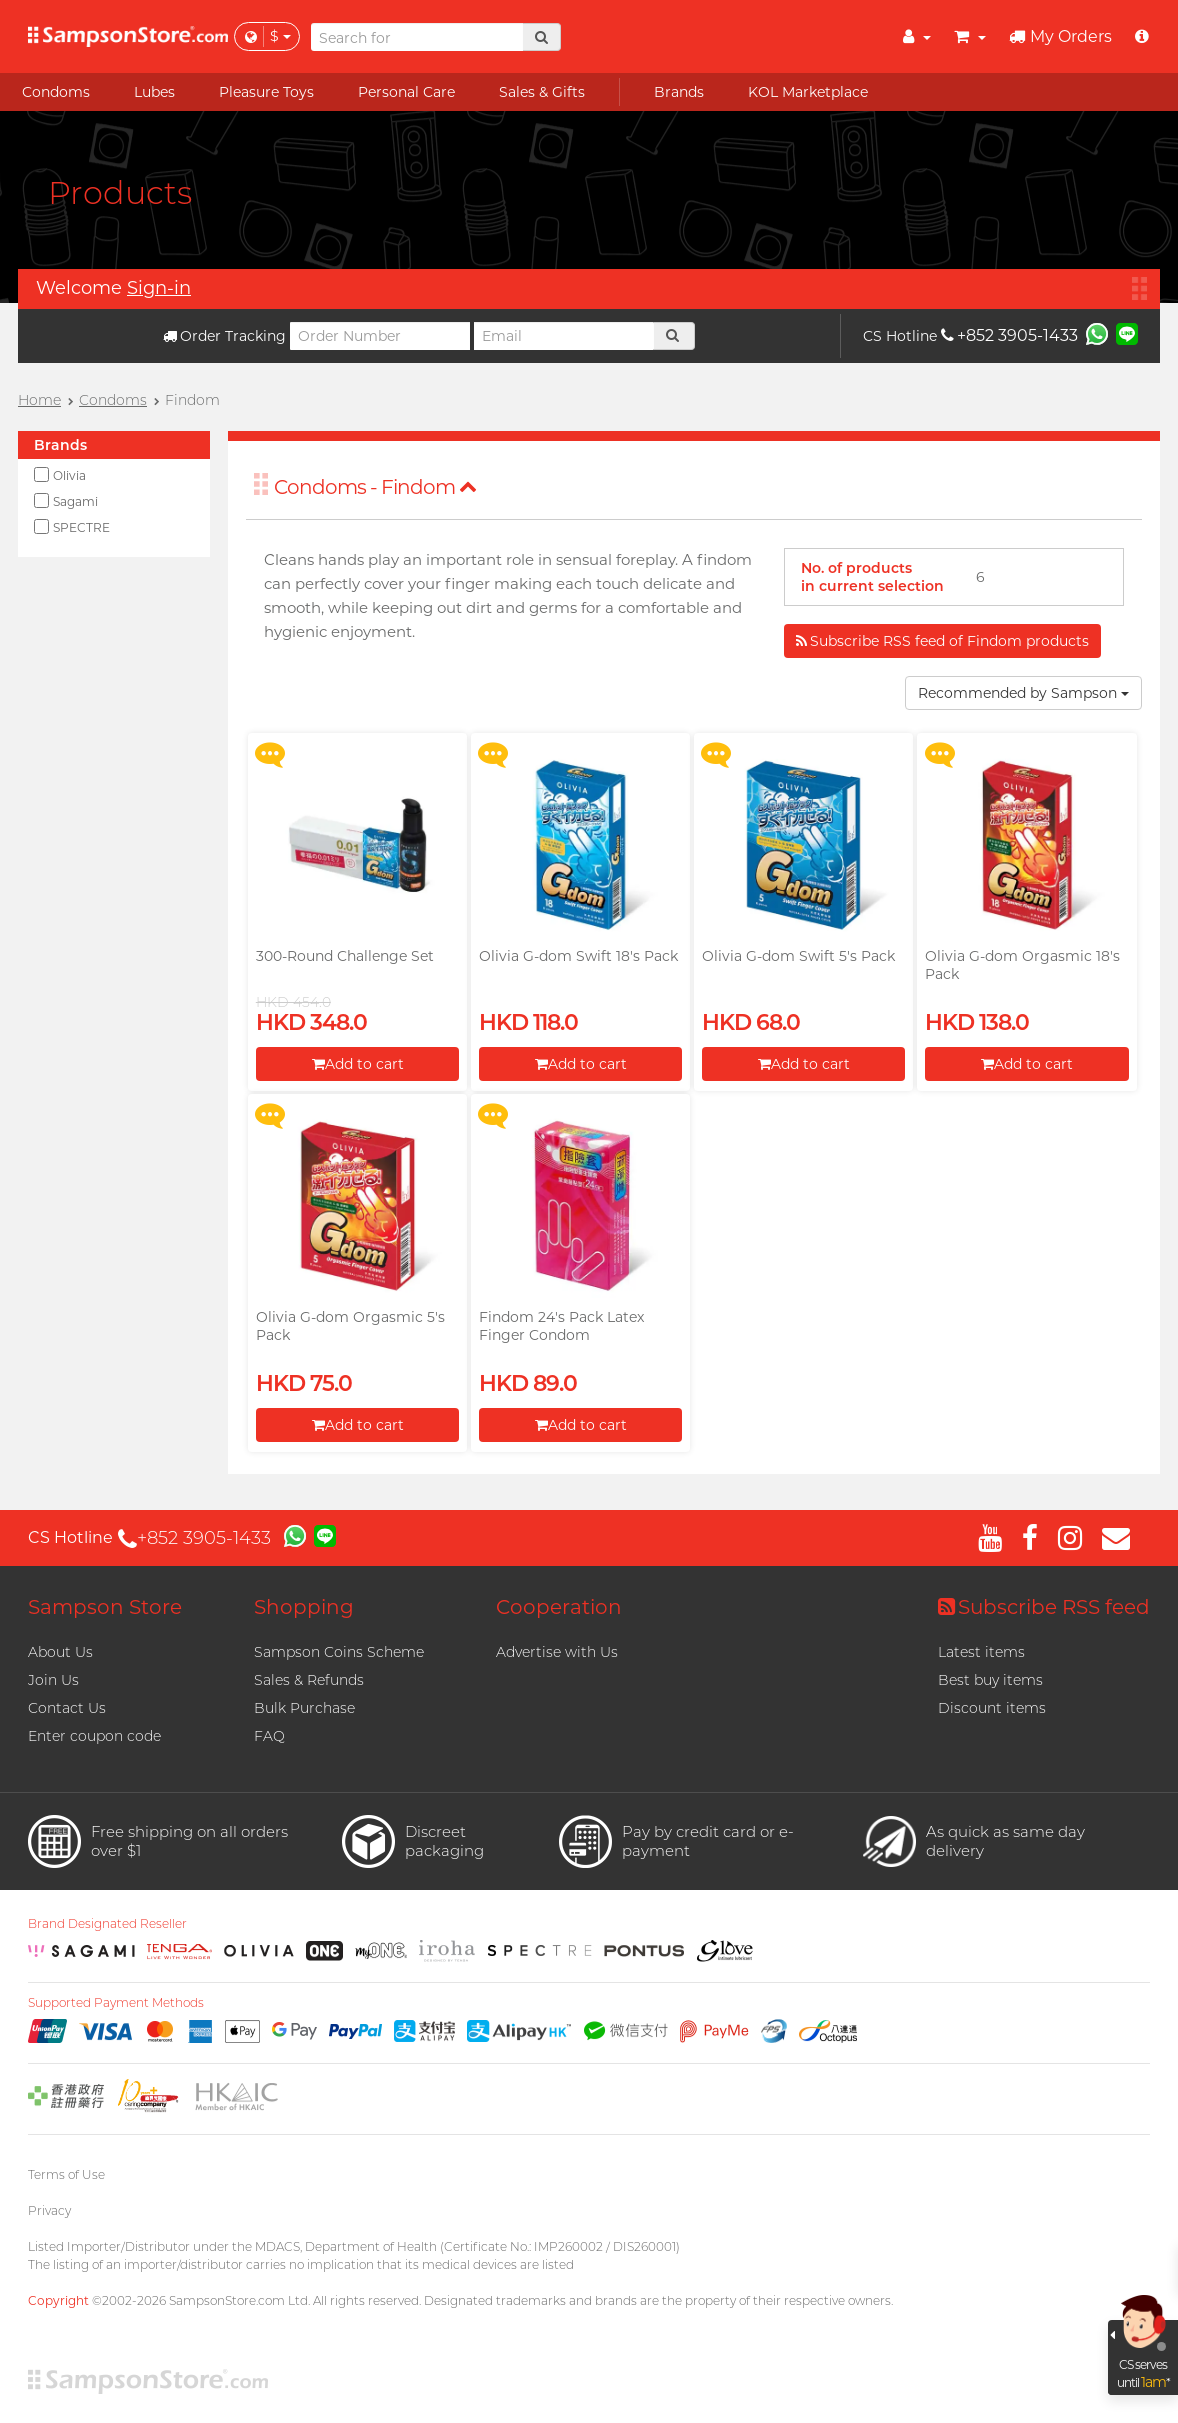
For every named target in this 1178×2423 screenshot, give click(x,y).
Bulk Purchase (304, 1708)
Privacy (49, 2210)
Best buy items (990, 1680)
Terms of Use (66, 2174)
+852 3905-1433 (1009, 335)
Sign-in (159, 288)
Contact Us (67, 1708)
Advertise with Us (557, 1652)
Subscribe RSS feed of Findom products (942, 641)
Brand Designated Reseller (107, 1924)
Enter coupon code (94, 1736)
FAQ (269, 1736)
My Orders (1060, 36)
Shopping (304, 1607)
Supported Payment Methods (116, 2003)
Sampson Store (105, 1607)
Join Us (53, 1680)
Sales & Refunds (309, 1680)
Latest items (981, 1652)
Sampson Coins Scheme (339, 1652)
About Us (60, 1652)
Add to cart (358, 1064)
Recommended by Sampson (1023, 693)
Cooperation (559, 1607)
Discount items (992, 1708)
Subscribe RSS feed (1044, 1607)
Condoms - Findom (375, 487)
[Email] (564, 336)
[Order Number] (380, 336)
